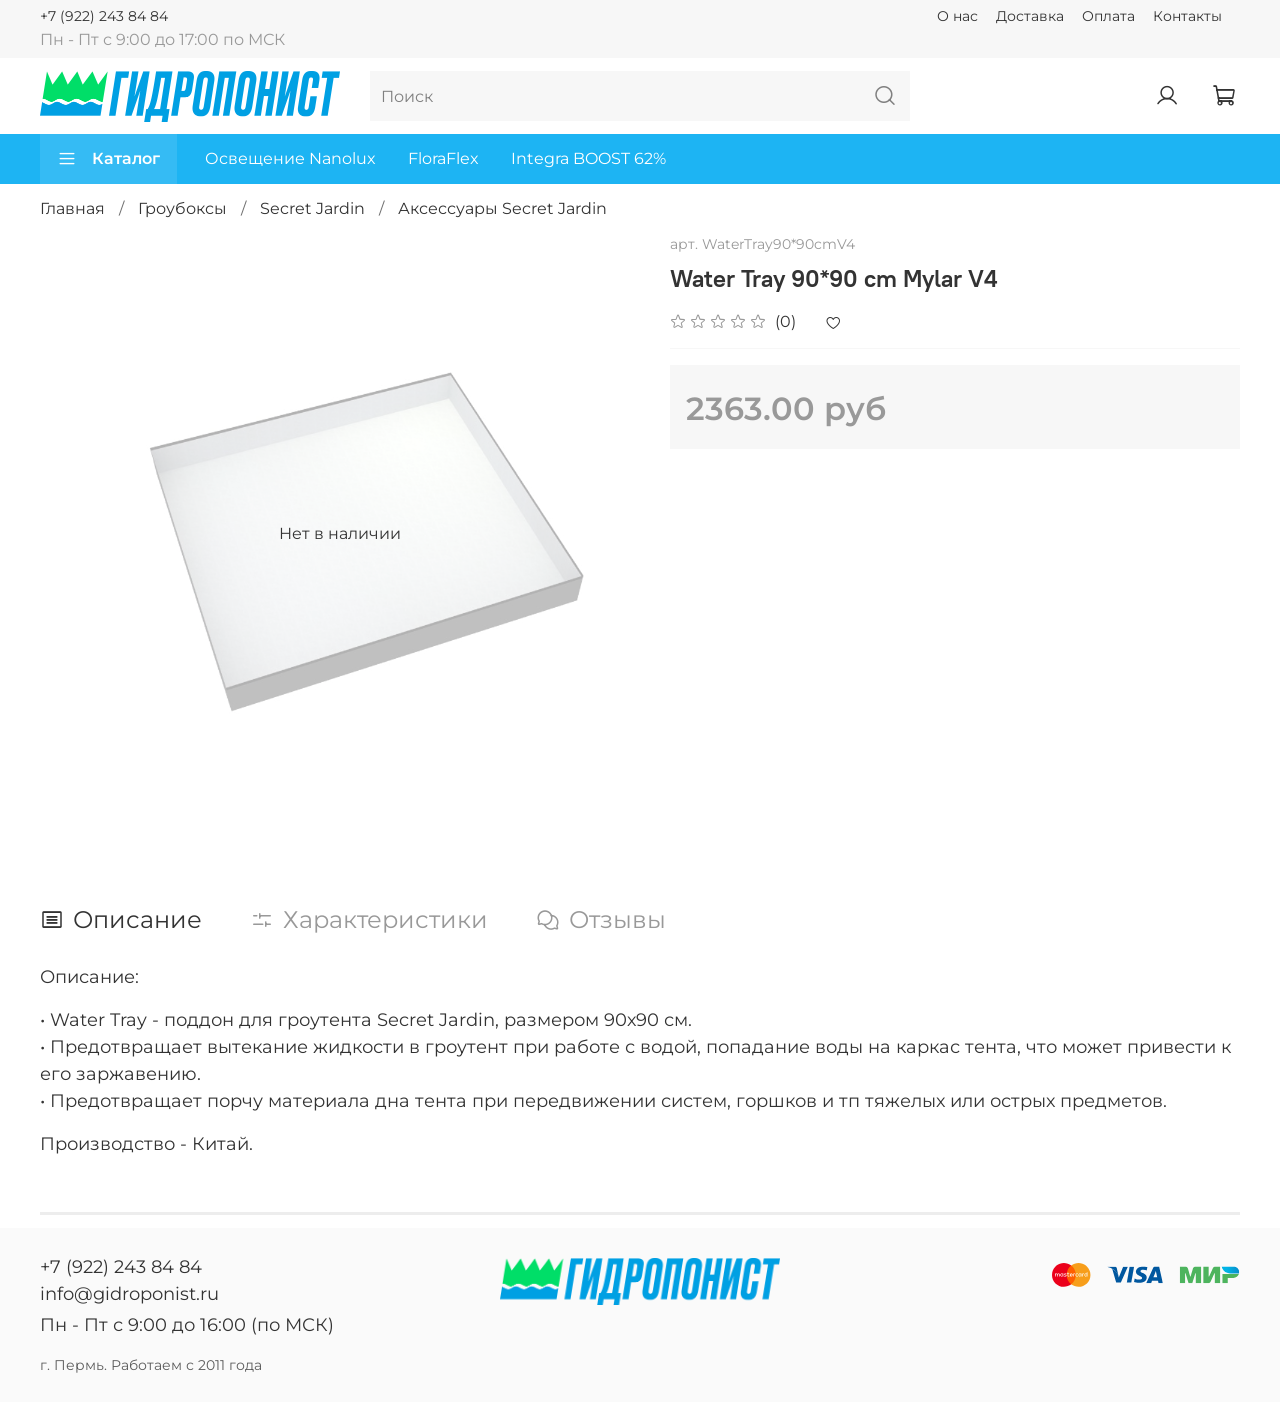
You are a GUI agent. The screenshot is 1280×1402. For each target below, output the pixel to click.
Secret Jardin (312, 208)
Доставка (1030, 16)
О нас (957, 16)
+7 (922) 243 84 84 (104, 16)
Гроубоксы (182, 208)
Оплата (1108, 16)
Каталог (108, 159)
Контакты (1187, 16)
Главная (72, 208)
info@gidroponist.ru (129, 1294)
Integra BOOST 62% (588, 158)
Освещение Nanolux (290, 158)
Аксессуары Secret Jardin (502, 208)
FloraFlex (443, 158)
